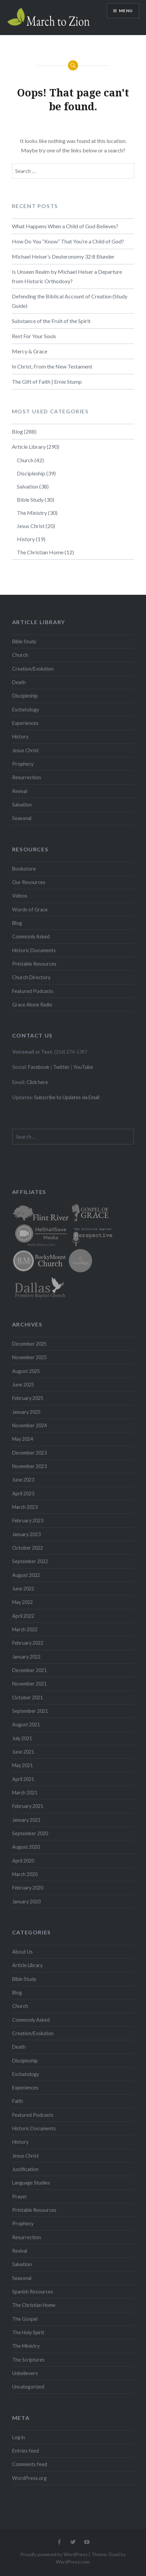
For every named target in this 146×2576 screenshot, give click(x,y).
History (26, 539)
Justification (25, 2169)
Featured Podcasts (32, 991)
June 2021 (23, 1752)
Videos (19, 896)
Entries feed (25, 2451)
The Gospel (25, 2319)
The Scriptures (28, 2360)
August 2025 (26, 1371)
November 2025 (29, 1357)
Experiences (25, 723)
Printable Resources (34, 964)
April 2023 (23, 1493)
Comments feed (29, 2464)
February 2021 (27, 1806)
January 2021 (26, 1820)
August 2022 (26, 1575)
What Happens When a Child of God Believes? (65, 226)
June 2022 (23, 1588)
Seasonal (21, 818)
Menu (126, 10)
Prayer (19, 2196)
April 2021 (23, 1779)
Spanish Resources (32, 2291)
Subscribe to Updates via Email (66, 1097)
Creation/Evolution (33, 669)
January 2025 (26, 1412)
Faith (17, 2101)
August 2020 (26, 1847)
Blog (17, 431)
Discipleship (31, 473)
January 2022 (26, 1657)
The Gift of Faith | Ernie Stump (47, 381)
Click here (37, 1082)
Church (25, 460)
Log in (18, 2437)
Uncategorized (28, 2387)
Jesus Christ (31, 526)
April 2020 (23, 1861)
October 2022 (27, 1548)
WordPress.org (29, 2478)
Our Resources (28, 882)
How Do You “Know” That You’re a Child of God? (68, 241)
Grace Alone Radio (32, 1004)
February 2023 (27, 1520)
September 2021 (30, 1711)
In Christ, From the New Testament (52, 366)
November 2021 (29, 1684)
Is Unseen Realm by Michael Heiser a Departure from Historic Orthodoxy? (67, 276)
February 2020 (27, 1888)
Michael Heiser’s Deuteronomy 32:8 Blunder (63, 256)
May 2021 (22, 1765)
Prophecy (22, 764)
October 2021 (27, 1697)
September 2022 (30, 1561)
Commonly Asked (31, 936)
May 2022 (22, 1602)
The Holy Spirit (28, 2332)
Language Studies (31, 2183)
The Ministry (32, 512)
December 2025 (29, 1344)
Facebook (38, 1067)
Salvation (27, 486)
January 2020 (26, 1901)
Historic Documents (34, 950)
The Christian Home (40, 552)
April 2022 (23, 1616)
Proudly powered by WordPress (54, 2554)
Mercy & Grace (29, 351)
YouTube (83, 1067)
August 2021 (26, 1724)
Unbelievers (25, 2373)
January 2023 (26, 1534)
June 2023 (23, 1480)
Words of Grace (30, 909)
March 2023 (25, 1507)
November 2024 (29, 1425)
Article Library (29, 446)
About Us (22, 1952)
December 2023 (29, 1453)
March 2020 (25, 1874)
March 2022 (25, 1629)
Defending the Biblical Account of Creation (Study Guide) (69, 301)
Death (19, 682)
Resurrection (26, 777)
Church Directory (31, 977)
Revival (19, 791)
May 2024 (22, 1439)
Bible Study (30, 499)
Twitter (61, 1067)
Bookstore (24, 869)
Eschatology (25, 709)
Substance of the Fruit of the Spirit (51, 321)
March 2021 (25, 1792)
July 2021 (22, 1738)
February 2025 (27, 1398)
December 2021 (29, 1670)
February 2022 (27, 1643)
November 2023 (29, 1466)
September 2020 (30, 1833)
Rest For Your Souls (34, 336)
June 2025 (23, 1384)
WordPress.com (73, 2562)
